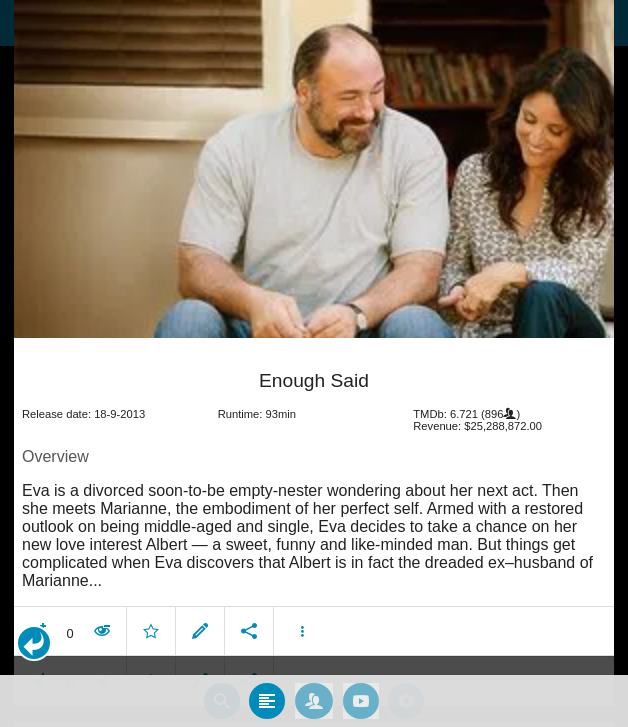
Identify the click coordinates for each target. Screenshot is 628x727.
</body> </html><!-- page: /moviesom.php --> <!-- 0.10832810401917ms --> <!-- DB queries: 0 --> (314, 363)
